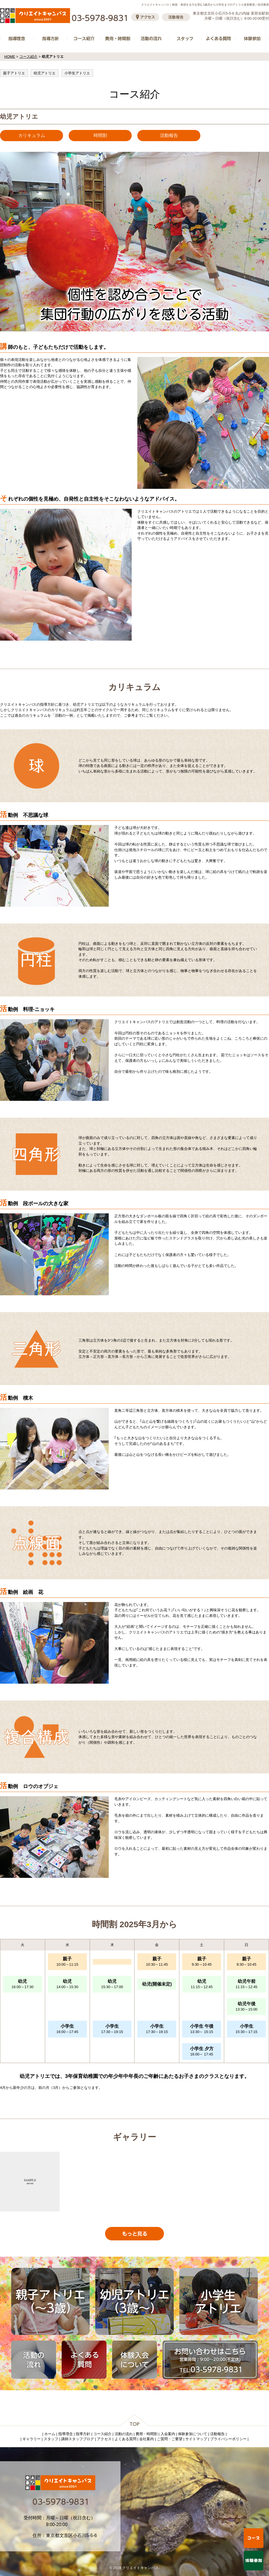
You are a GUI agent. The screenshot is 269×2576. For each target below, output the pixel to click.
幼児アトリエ (44, 73)
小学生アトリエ (77, 73)
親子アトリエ (14, 73)
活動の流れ (124, 2434)
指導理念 (65, 2434)
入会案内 (168, 2434)
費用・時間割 (146, 2434)
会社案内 (146, 2439)
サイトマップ (196, 2439)
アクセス (104, 2439)
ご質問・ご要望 (169, 2439)
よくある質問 (125, 2439)
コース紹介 (28, 56)
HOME (9, 56)
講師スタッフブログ (77, 2439)
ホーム (49, 2434)
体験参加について (192, 2434)
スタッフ (51, 2439)
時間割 (100, 135)
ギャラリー (31, 2439)
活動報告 (169, 135)
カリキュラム (31, 135)
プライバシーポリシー (228, 2439)
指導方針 (83, 2434)
